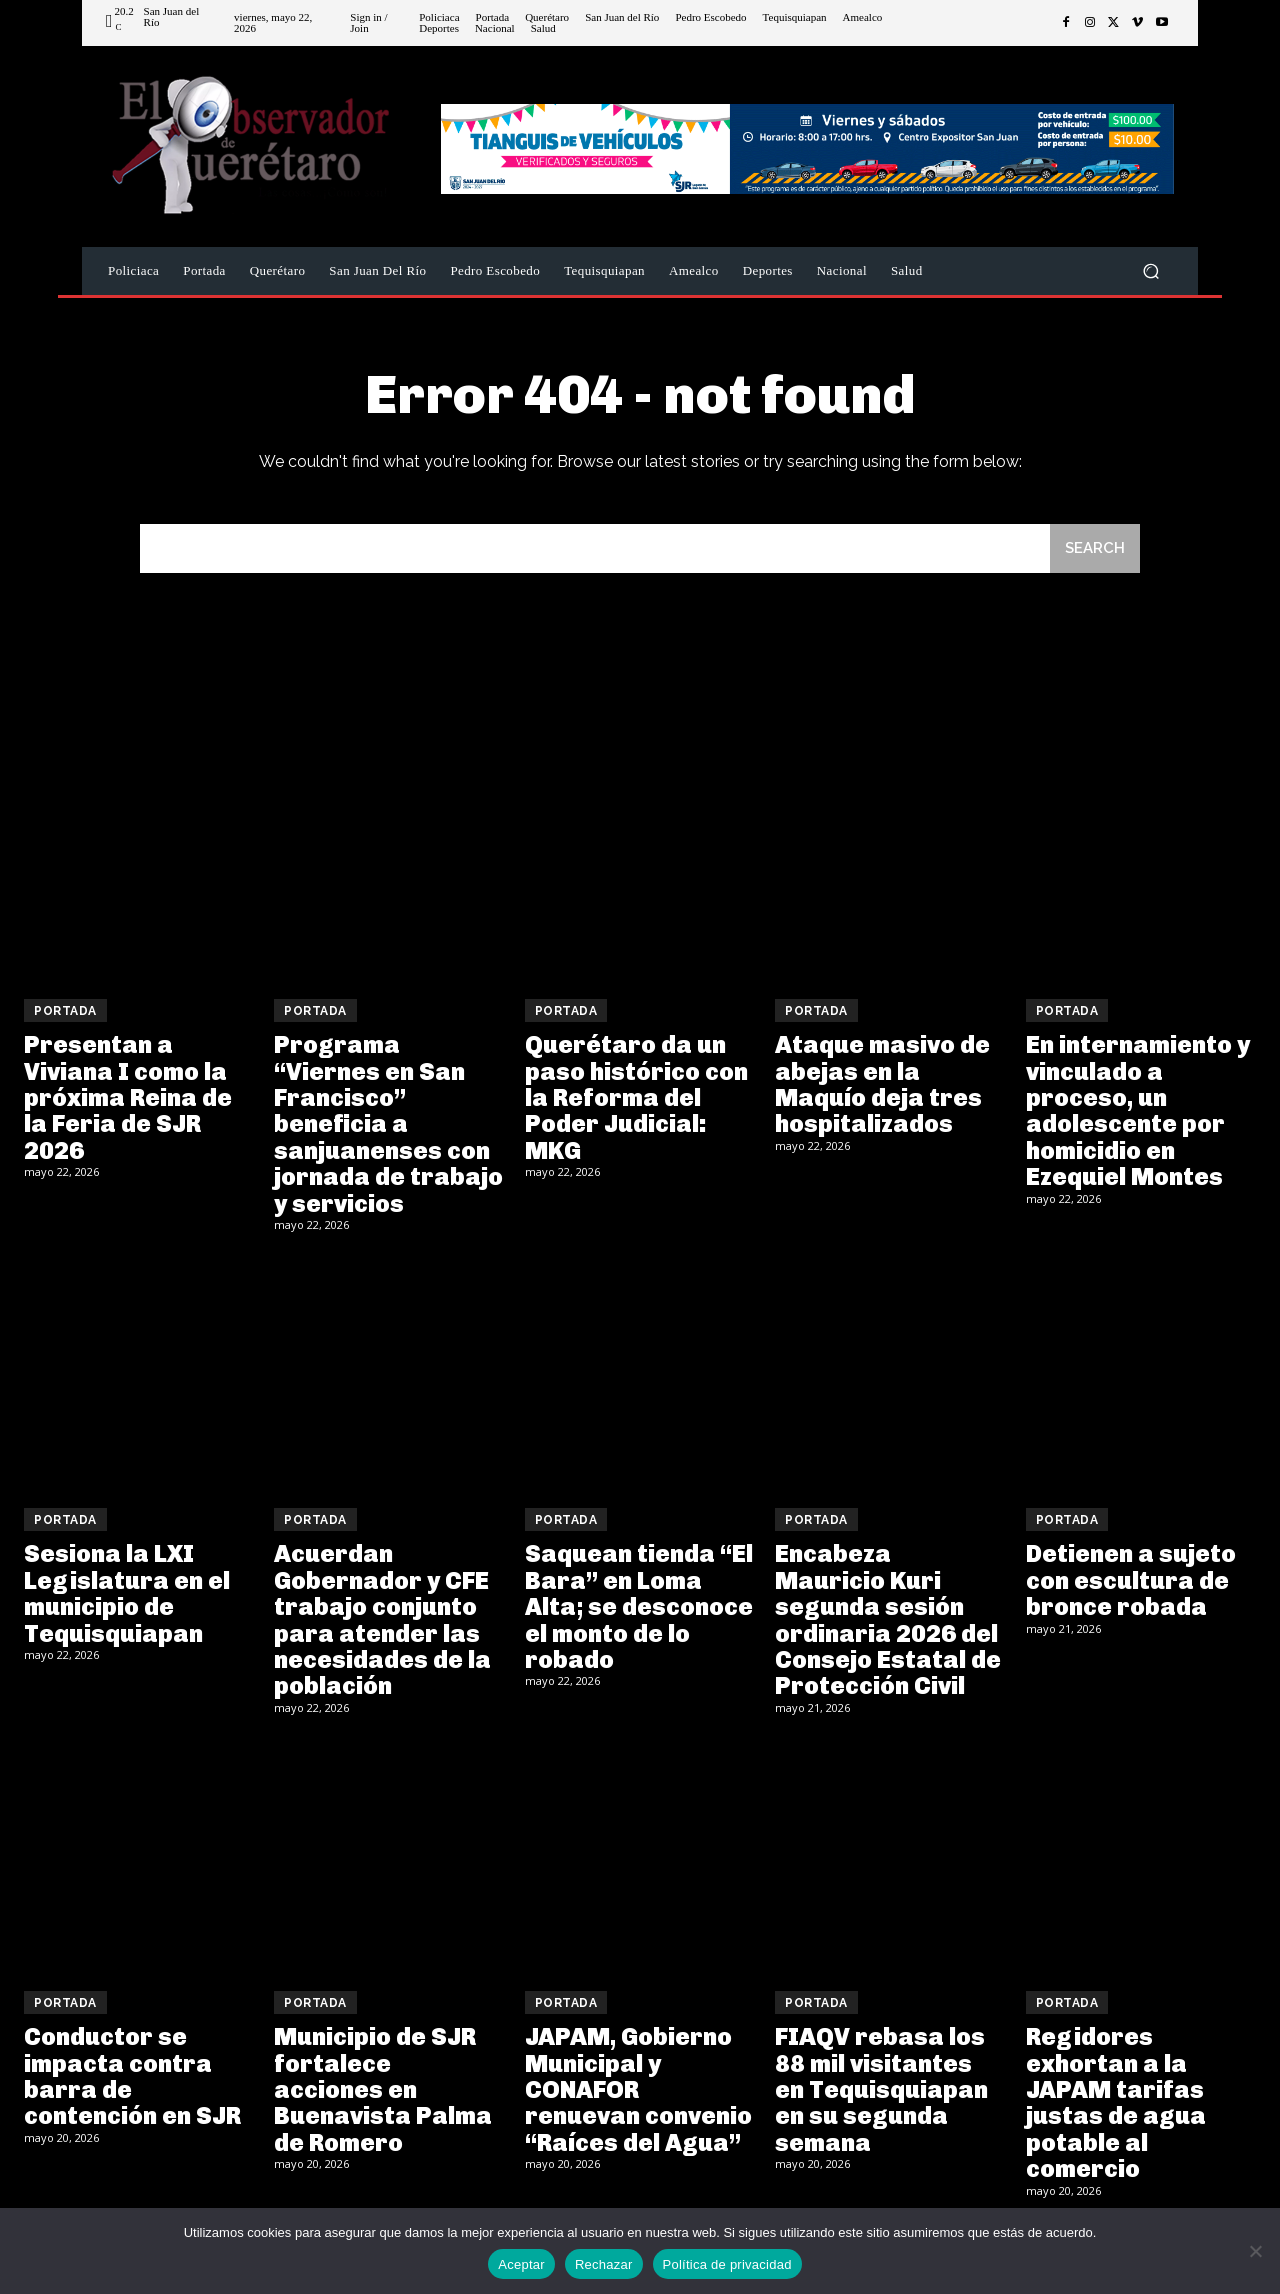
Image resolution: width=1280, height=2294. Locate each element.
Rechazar (604, 2264)
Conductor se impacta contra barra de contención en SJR (132, 2076)
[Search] (1095, 548)
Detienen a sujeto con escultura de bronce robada (1131, 1580)
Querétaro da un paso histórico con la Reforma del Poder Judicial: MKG (636, 1097)
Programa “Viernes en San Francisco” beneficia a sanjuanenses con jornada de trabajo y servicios (388, 1123)
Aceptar (521, 2264)
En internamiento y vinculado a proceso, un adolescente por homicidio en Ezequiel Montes (1138, 1110)
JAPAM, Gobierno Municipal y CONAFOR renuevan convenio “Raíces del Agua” (638, 2089)
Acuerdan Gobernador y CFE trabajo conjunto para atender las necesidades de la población (382, 1619)
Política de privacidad (727, 2264)
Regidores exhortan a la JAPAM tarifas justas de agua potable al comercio (1116, 2102)
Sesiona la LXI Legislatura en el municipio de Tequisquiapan (127, 1593)
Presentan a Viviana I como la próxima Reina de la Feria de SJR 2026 (128, 1097)
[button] (1150, 271)
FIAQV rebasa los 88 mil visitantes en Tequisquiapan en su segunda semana (881, 2089)
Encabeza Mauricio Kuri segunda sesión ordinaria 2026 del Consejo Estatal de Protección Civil (888, 1619)
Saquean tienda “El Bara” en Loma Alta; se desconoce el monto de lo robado (639, 1606)
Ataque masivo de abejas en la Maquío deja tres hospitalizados (882, 1084)
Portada (65, 1011)
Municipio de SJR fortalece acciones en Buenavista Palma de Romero (383, 2089)
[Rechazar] (1255, 2251)
